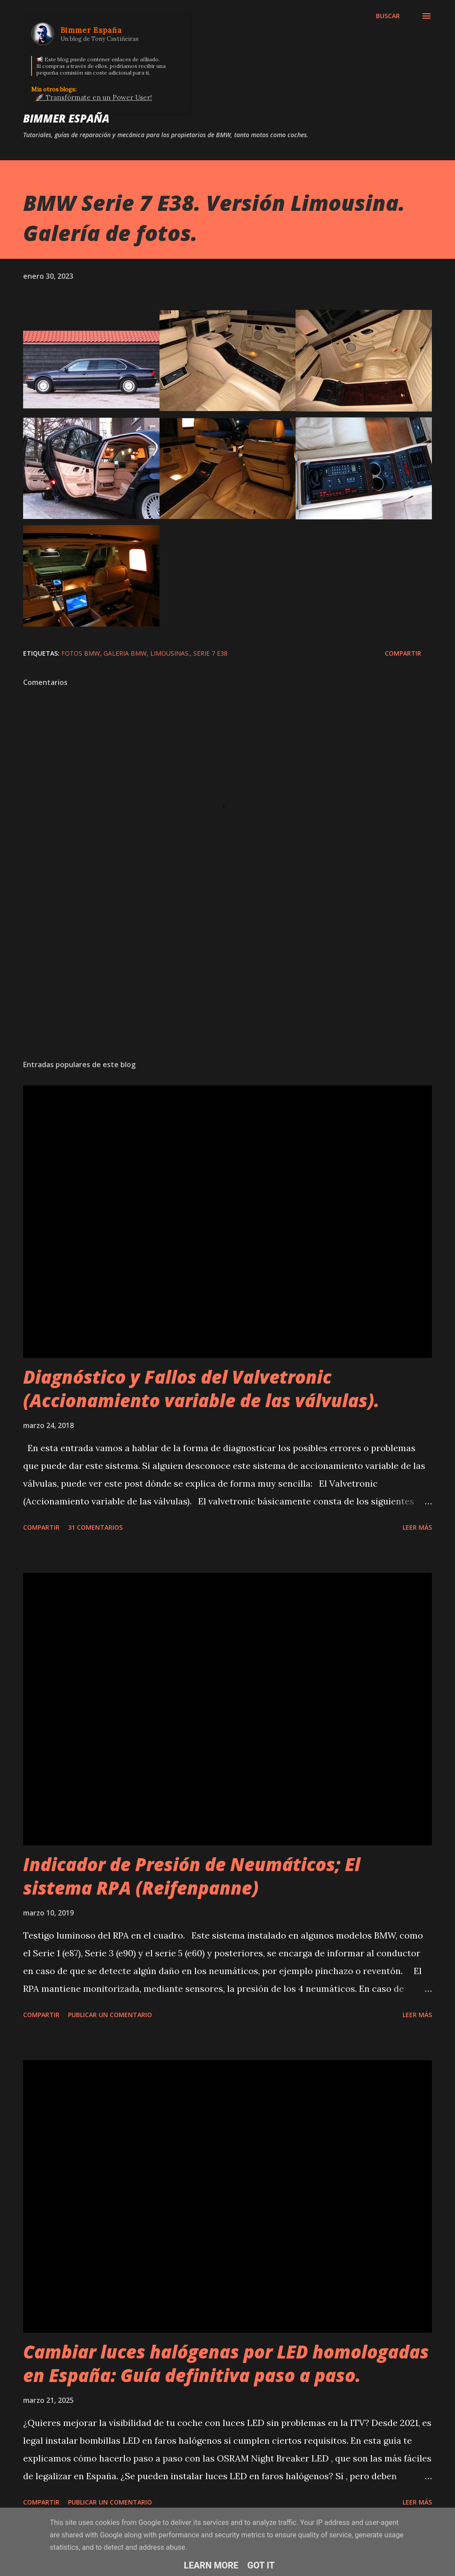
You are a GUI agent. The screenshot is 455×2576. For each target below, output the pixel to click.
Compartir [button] (403, 653)
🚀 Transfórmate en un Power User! (94, 97)
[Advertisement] (227, 983)
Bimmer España (66, 118)
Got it (261, 2565)
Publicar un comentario (110, 2014)
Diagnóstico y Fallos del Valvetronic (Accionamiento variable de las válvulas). (201, 1389)
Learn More (211, 2565)
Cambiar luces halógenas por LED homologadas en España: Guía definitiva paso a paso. (226, 2363)
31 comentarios (95, 1527)
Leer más (417, 1527)
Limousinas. (170, 653)
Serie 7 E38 (210, 653)
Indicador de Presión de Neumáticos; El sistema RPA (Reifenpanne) (191, 1876)
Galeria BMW (125, 653)
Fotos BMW (80, 653)
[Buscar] (388, 16)
